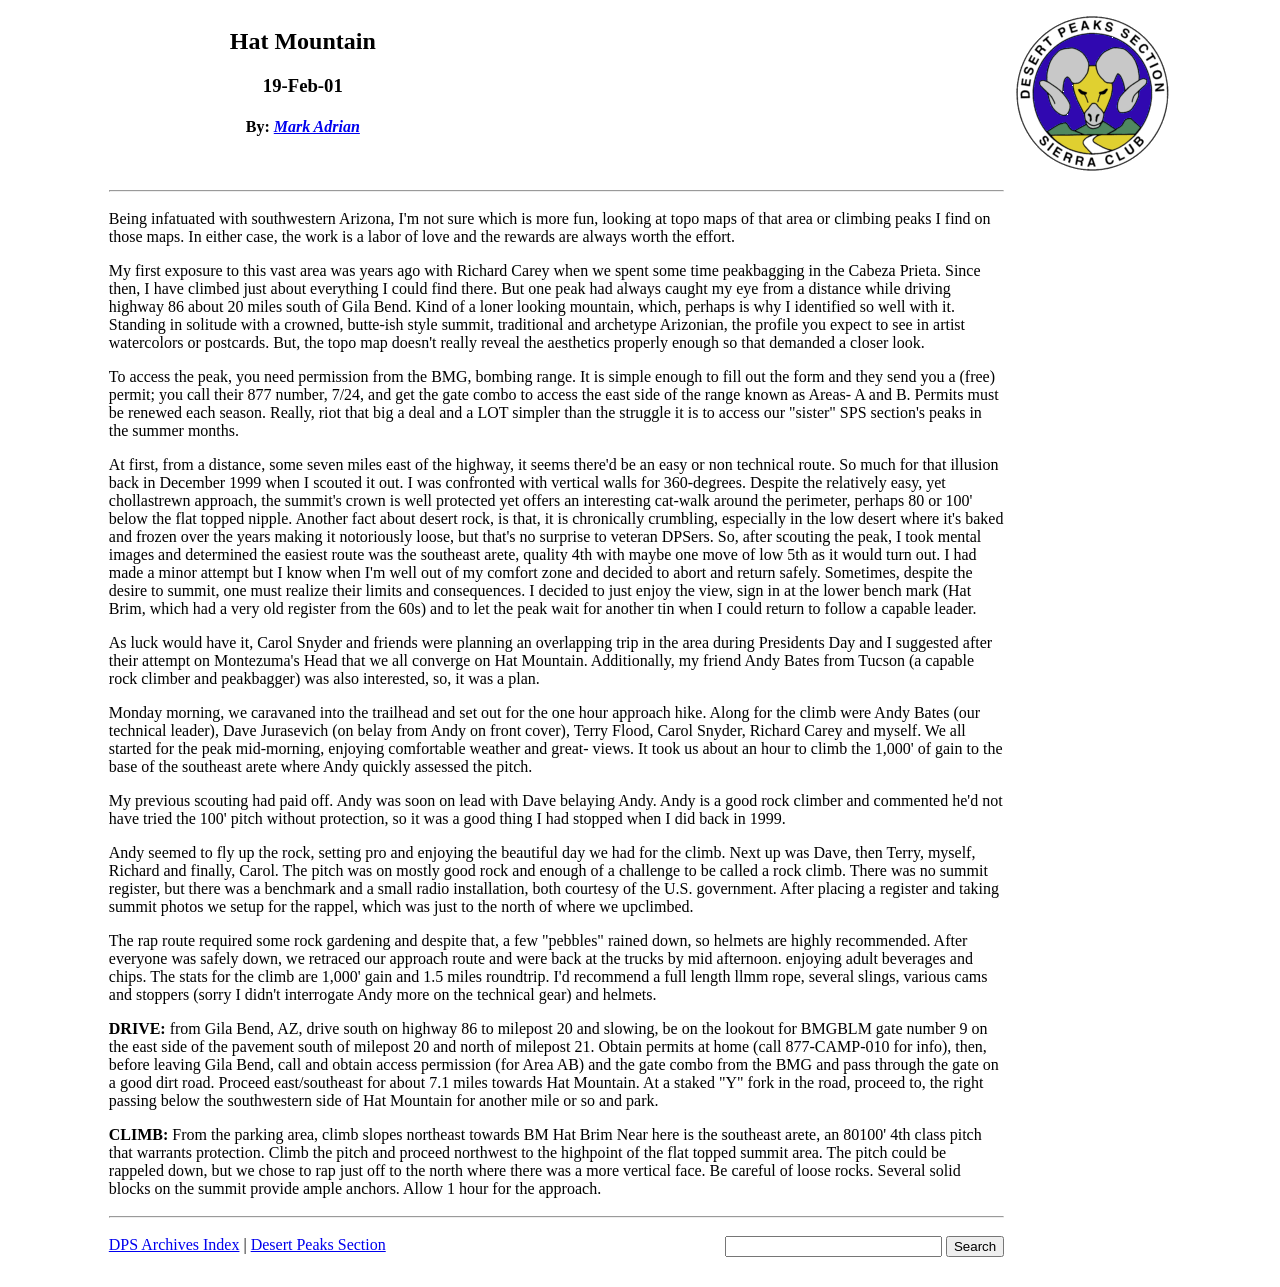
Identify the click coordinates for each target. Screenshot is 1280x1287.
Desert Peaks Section (318, 1244)
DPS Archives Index (174, 1244)
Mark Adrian (317, 126)
